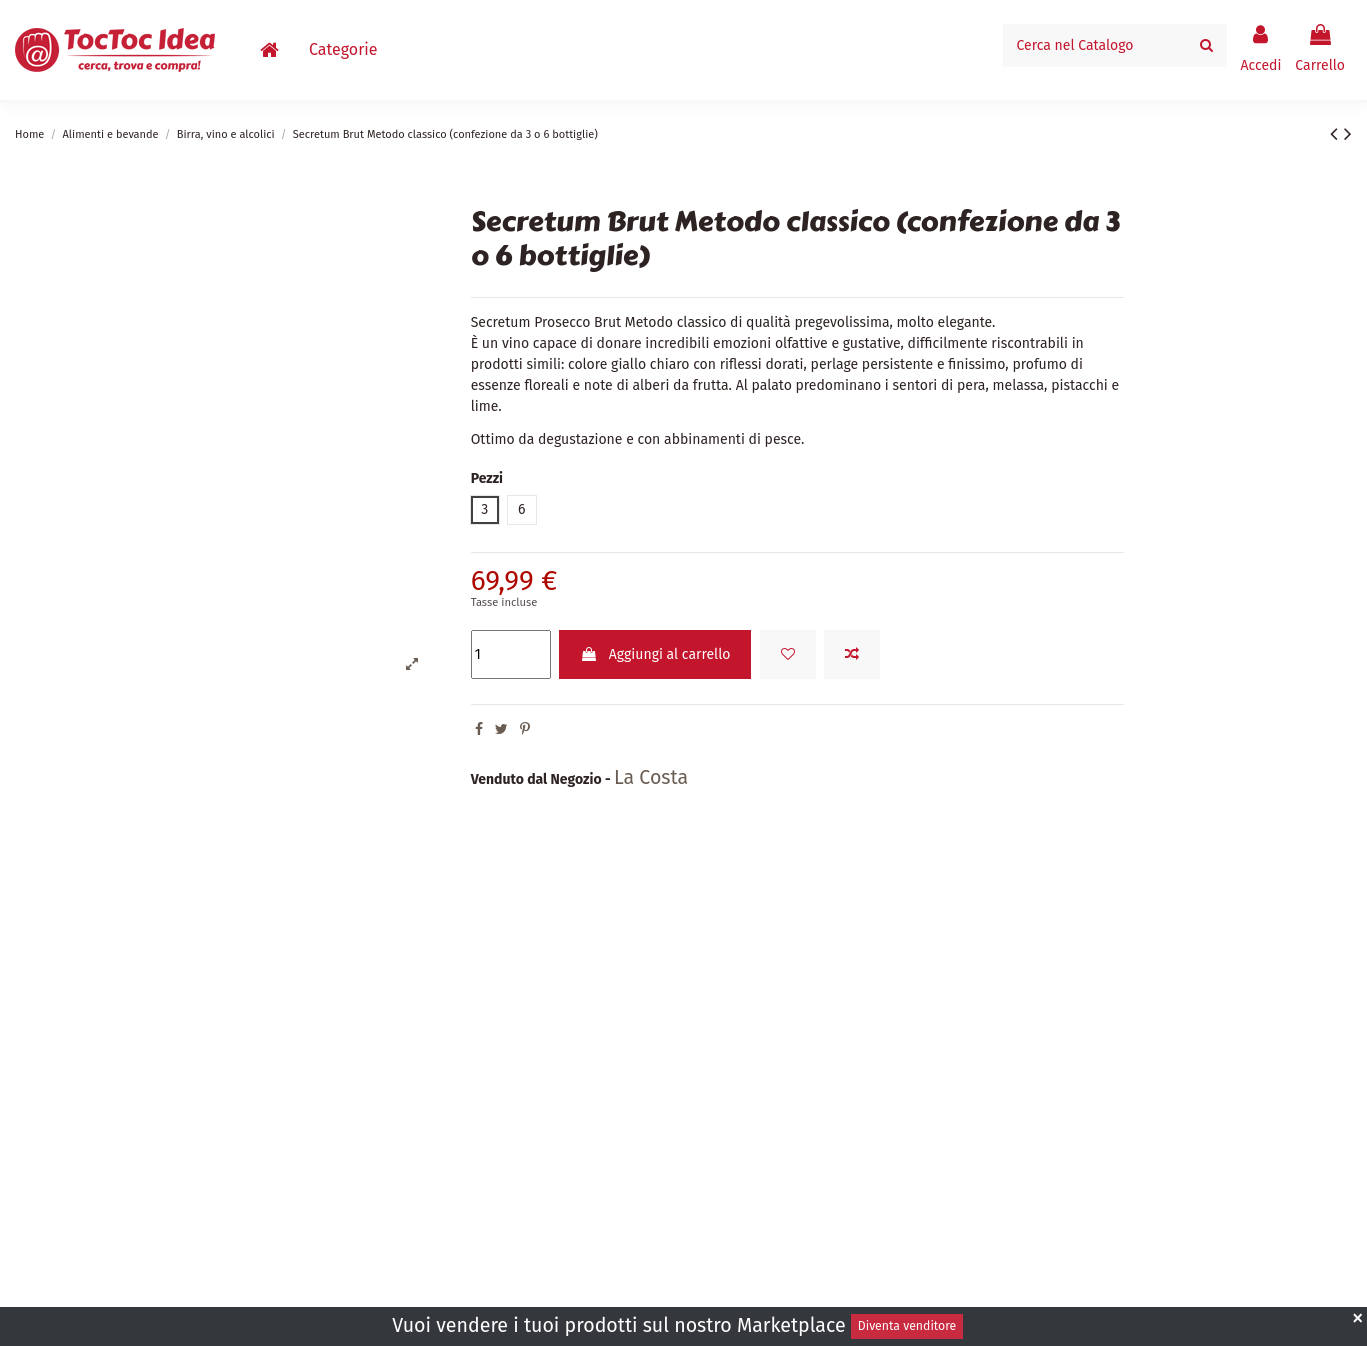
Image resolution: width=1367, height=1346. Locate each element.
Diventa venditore (907, 1326)
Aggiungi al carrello (655, 654)
